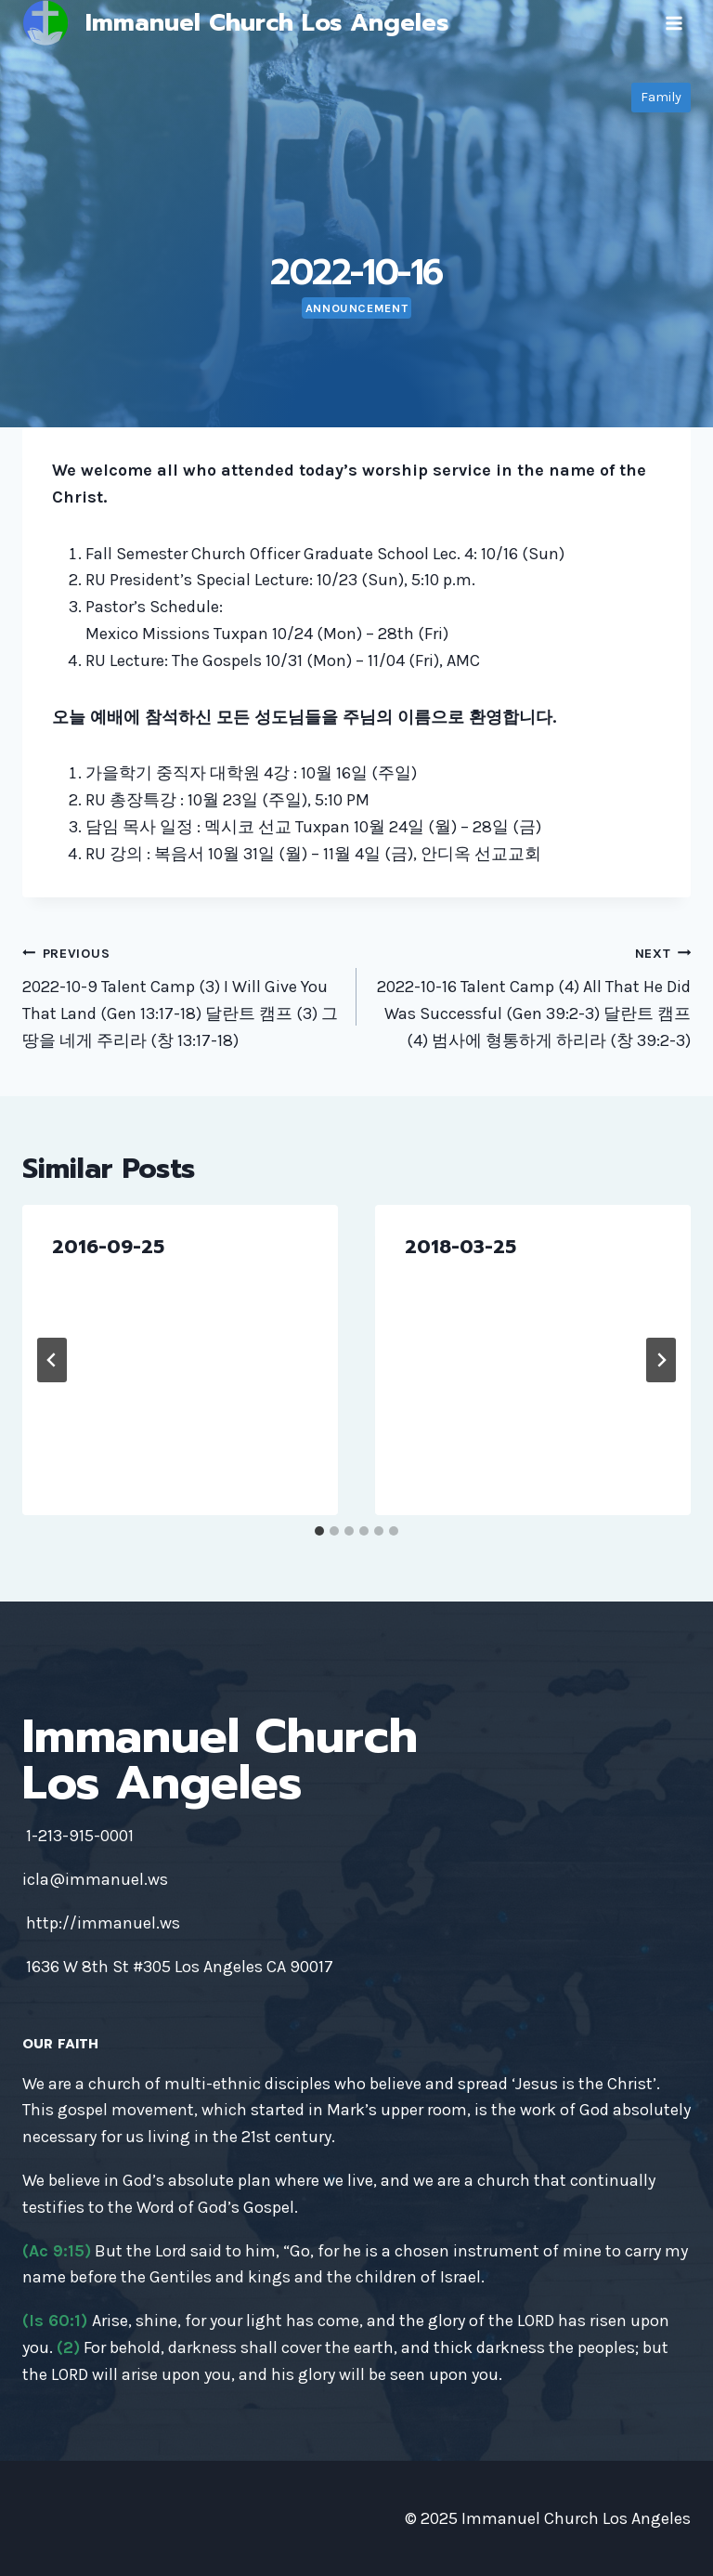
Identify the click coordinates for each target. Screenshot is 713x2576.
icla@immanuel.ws (95, 1879)
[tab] (319, 1531)
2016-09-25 (108, 1247)
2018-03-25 (460, 1247)
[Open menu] (673, 22)
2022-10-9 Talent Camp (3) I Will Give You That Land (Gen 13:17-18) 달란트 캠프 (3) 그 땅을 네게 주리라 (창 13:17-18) (181, 995)
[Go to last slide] (52, 1360)
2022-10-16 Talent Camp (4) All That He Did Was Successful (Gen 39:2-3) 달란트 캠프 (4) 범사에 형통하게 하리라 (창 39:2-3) (532, 995)
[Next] (661, 1360)
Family (661, 97)
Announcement (356, 308)
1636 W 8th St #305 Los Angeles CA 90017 (179, 1966)
